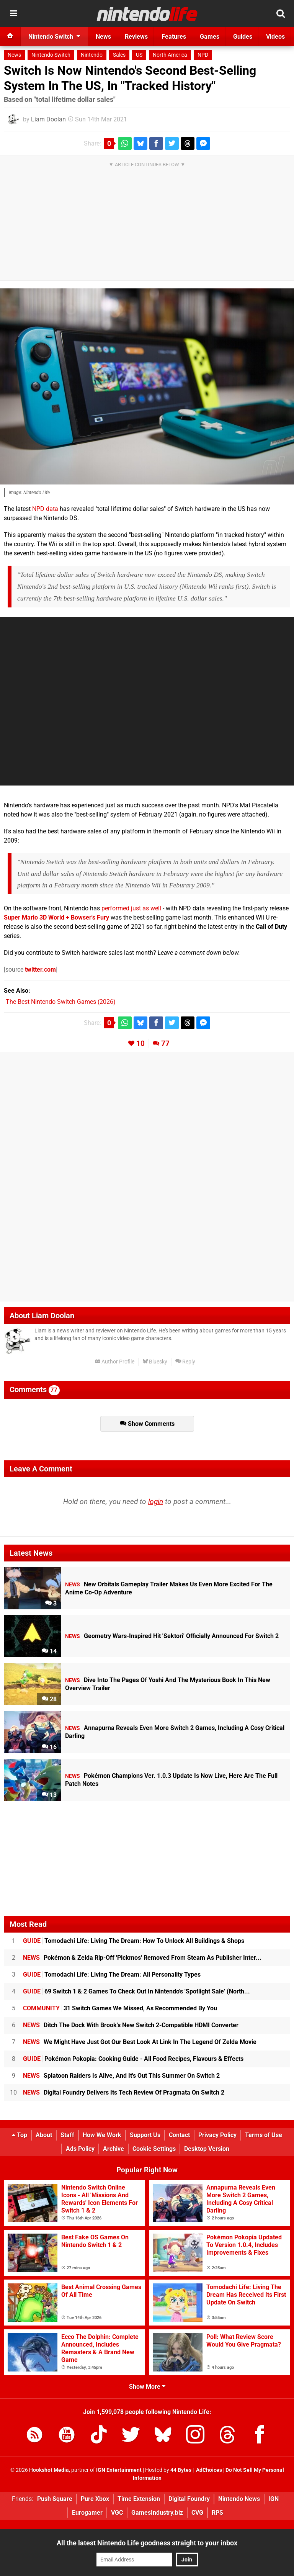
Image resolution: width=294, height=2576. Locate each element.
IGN (273, 2498)
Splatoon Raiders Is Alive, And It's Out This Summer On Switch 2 (121, 2075)
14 (49, 1651)
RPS (217, 2512)
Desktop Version (206, 2148)
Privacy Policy (217, 2135)
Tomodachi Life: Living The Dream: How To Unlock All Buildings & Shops (133, 1940)
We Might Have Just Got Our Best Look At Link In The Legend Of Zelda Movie (139, 2042)
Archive (113, 2148)
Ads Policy (80, 2148)
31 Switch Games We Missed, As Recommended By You (120, 2008)
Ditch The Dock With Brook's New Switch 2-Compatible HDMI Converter (130, 2025)
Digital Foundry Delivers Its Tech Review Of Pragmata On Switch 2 (123, 2092)
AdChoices (208, 2470)
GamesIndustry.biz (157, 2512)
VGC (117, 2512)
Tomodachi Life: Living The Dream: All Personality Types (112, 1974)
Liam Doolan (48, 119)
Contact (179, 2135)
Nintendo (92, 55)
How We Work (102, 2135)
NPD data (45, 508)
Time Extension (139, 2498)
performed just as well (131, 908)
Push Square (54, 2498)
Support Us (145, 2135)
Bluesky (154, 1361)
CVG (197, 2512)
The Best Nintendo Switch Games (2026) (61, 1001)
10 (140, 1043)
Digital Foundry (189, 2498)
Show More (147, 2386)
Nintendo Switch (50, 55)
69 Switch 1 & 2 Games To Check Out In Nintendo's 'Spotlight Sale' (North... (136, 1991)
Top (19, 2135)
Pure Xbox (95, 2498)
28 (49, 1699)
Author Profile (114, 1361)
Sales (119, 55)
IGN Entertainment (119, 2470)
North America (170, 55)
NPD (203, 55)
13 (49, 1795)
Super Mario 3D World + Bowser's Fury (56, 917)
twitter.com (40, 969)
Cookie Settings (154, 2148)
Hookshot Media (49, 2470)
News (14, 55)
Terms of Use (263, 2135)
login (155, 1501)
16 (49, 1747)
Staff (67, 2135)
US (139, 55)
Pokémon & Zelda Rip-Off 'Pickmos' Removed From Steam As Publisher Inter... (142, 1957)
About (44, 2135)
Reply (185, 1361)
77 (165, 1043)
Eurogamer (87, 2512)
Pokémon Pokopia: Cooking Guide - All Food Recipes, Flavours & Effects (133, 2058)
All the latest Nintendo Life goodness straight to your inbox (147, 2543)
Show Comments (147, 1423)
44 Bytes (180, 2470)
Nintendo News (239, 2498)
